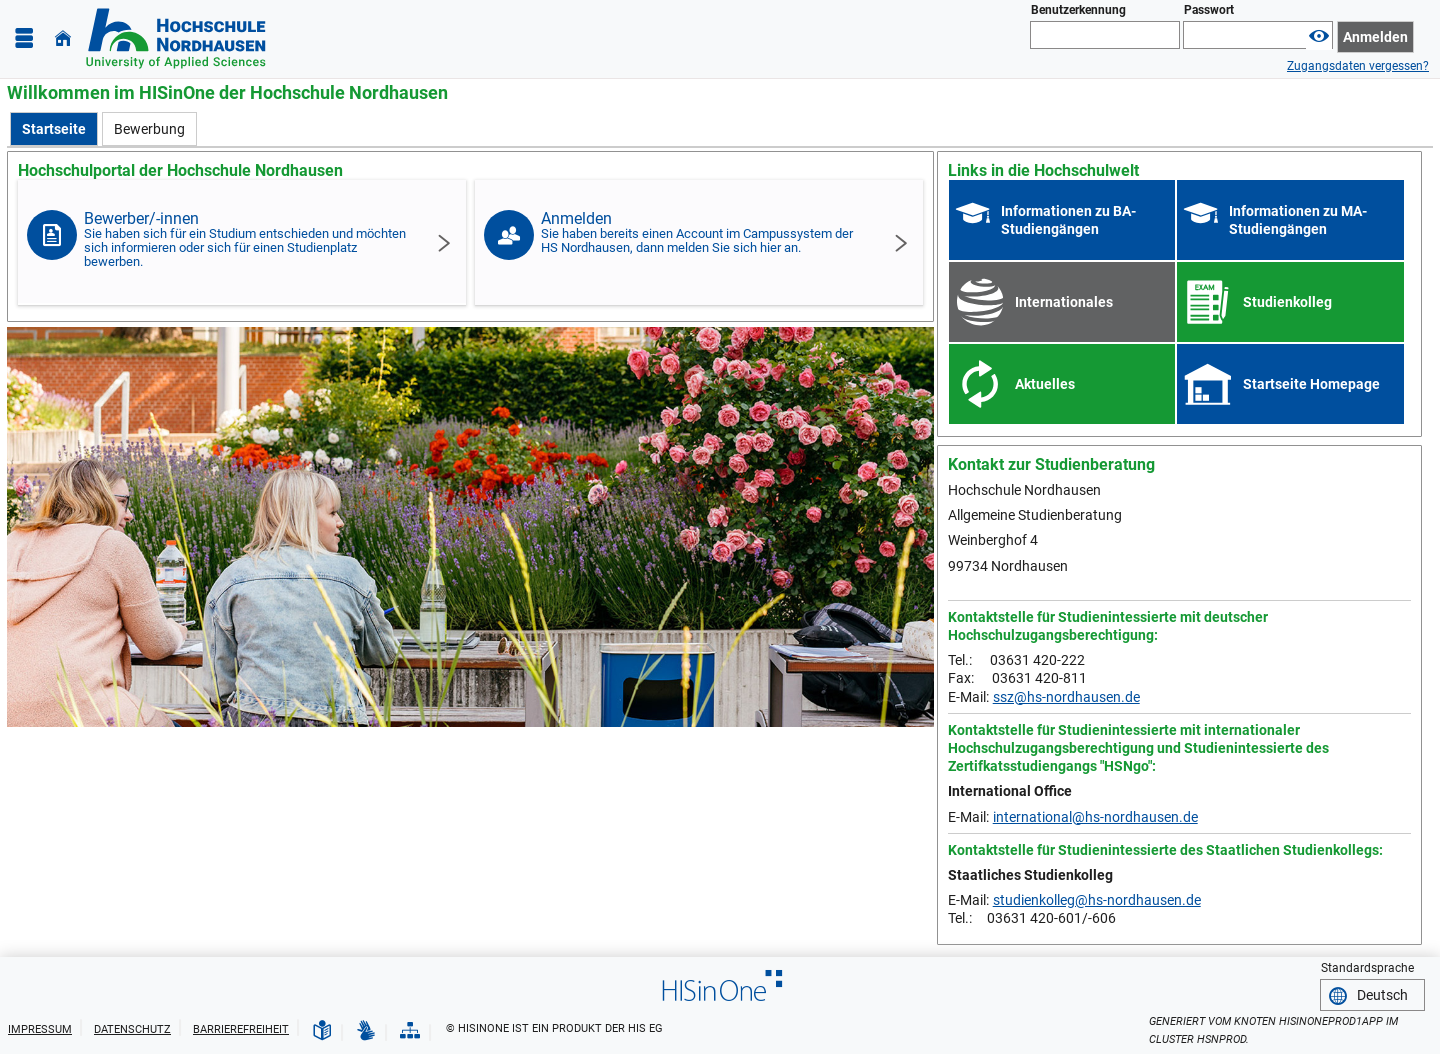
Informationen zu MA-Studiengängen (1298, 220)
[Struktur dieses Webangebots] (410, 1030)
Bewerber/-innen (246, 239)
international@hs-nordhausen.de (1095, 817)
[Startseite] (63, 38)
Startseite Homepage (1311, 384)
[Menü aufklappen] (24, 38)
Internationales (1064, 302)
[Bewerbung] (149, 129)
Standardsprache (1367, 968)
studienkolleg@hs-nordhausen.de (1097, 900)
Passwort (1209, 10)
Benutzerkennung (1078, 10)
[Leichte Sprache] (322, 1030)
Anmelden (703, 232)
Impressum (40, 1029)
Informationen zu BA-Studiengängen (1068, 220)
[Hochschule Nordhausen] (176, 38)
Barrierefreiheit (241, 1029)
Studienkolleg (1287, 302)
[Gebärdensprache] (366, 1030)
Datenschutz (132, 1029)
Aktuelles (1045, 384)
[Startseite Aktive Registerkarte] (54, 129)
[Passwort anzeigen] (1319, 36)
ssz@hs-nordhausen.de (1066, 697)
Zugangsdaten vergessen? (1358, 66)
